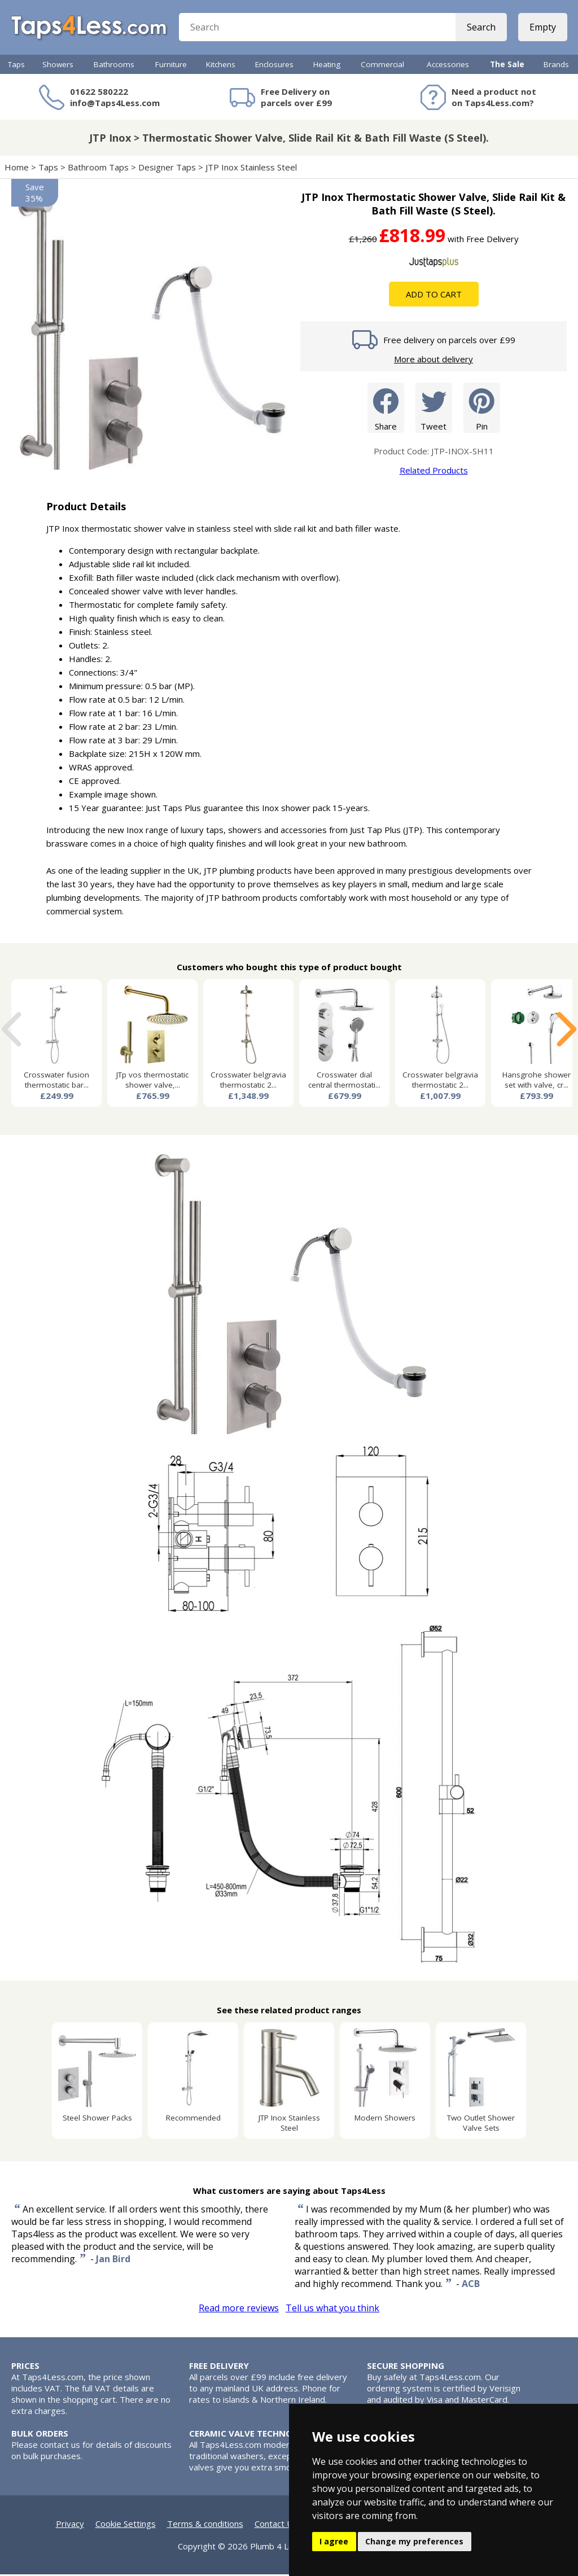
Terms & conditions (205, 2525)
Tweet (433, 408)
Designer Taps (167, 168)
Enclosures (274, 66)
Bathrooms (114, 66)
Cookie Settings (125, 2525)
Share (385, 408)
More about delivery (433, 360)
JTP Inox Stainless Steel (252, 168)
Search (480, 28)
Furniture (171, 66)
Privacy (70, 2525)
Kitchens (220, 66)
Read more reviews (239, 2309)
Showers (57, 66)
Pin (481, 408)
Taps (16, 66)
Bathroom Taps (98, 168)
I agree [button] (333, 2541)
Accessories (448, 66)
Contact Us (276, 2525)
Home (17, 168)
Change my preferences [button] (414, 2541)
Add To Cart (434, 295)
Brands (556, 66)
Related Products (434, 471)
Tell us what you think (332, 2309)
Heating (326, 66)
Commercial (382, 66)
